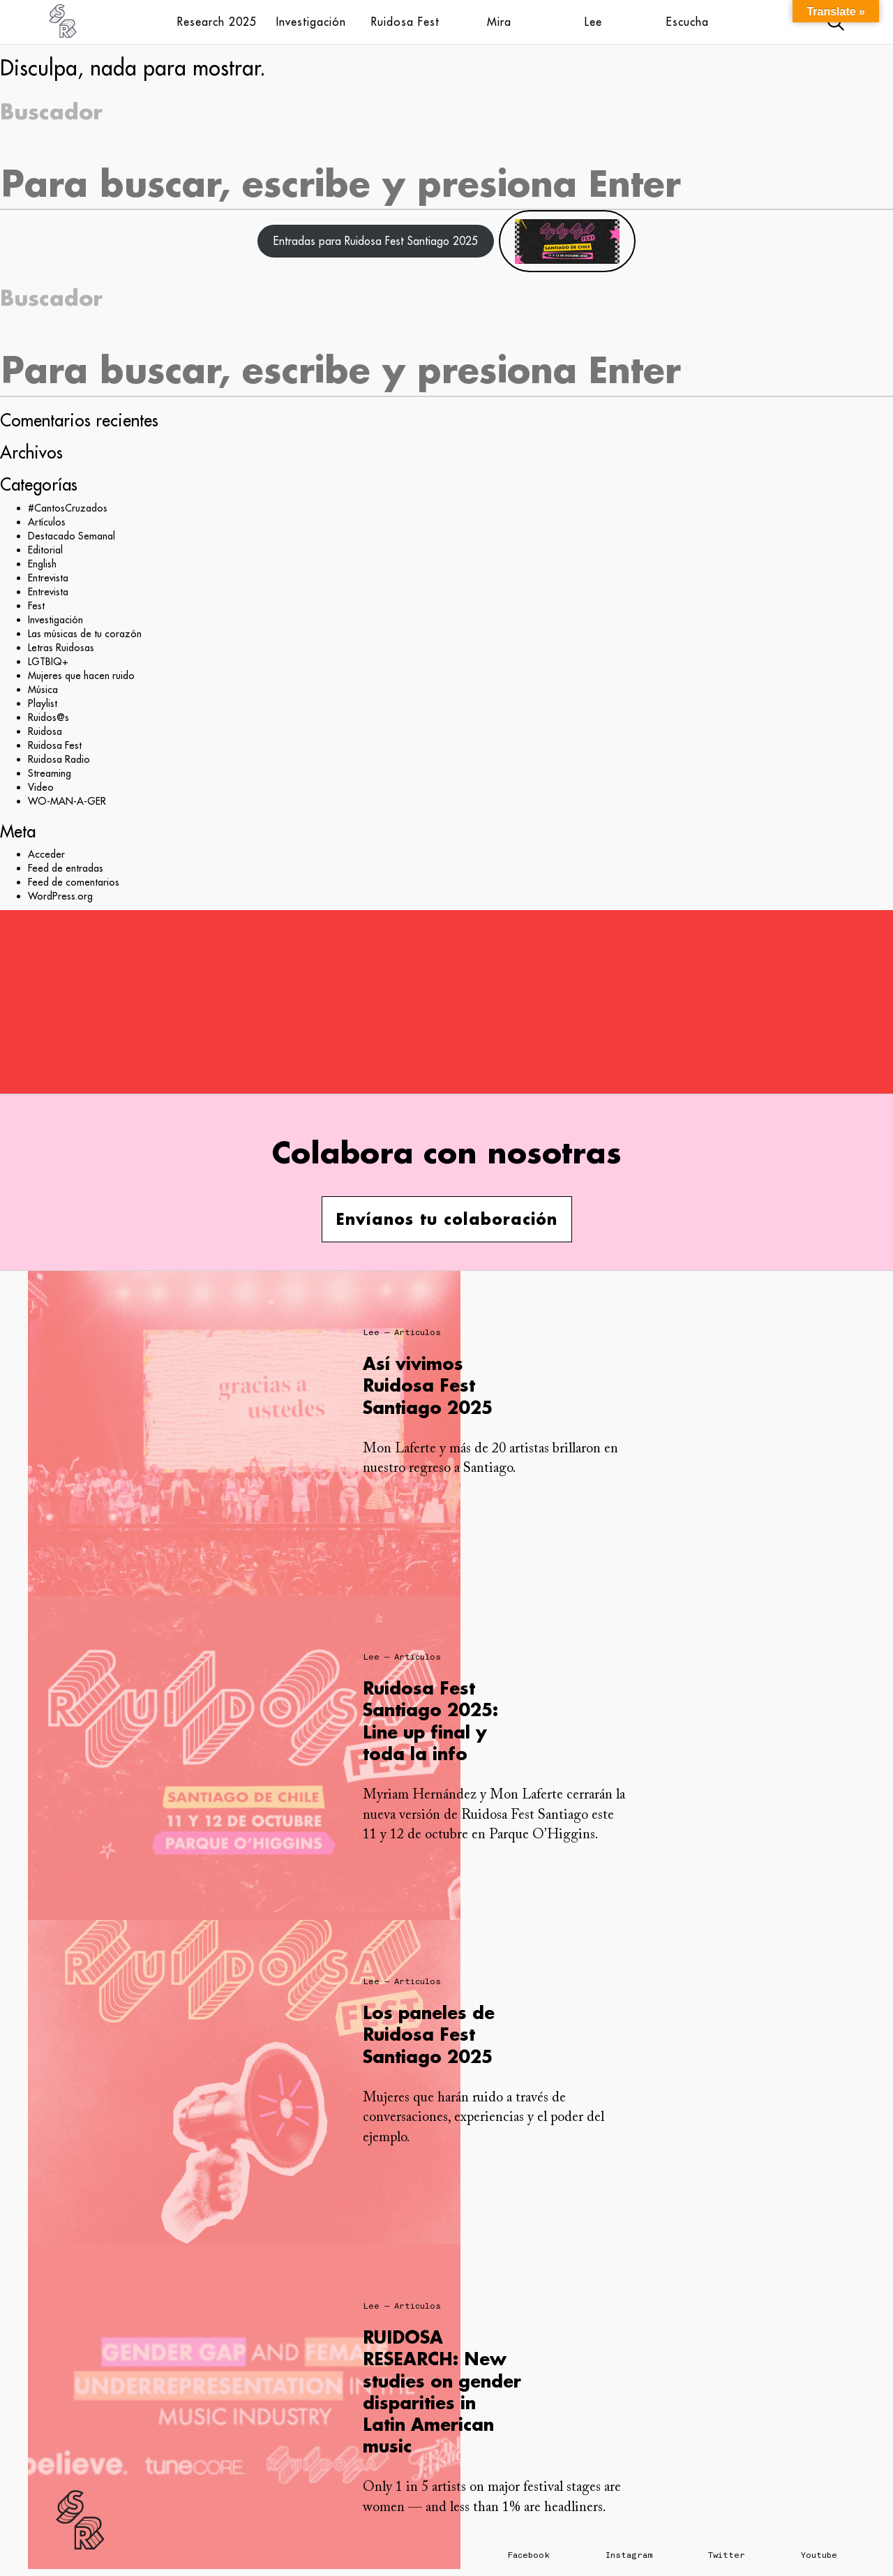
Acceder (46, 854)
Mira (499, 22)
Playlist (42, 703)
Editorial (45, 550)
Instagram (629, 2555)
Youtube (819, 2555)
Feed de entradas (65, 868)
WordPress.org (60, 896)
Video (41, 787)
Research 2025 (217, 22)
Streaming (49, 773)
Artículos (47, 522)
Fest (36, 606)
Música (43, 689)
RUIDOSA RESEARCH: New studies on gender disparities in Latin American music (442, 2391)
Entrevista (48, 578)
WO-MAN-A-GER (67, 801)
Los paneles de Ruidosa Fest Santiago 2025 (429, 2034)
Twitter (726, 2555)
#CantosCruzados (67, 508)
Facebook (529, 2555)
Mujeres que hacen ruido (81, 675)
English (42, 564)
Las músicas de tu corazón (85, 633)
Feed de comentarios (73, 882)
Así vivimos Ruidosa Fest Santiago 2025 (428, 1385)
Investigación (311, 22)
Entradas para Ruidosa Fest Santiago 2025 (375, 241)
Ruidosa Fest (405, 22)
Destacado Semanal (71, 536)
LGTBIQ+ (48, 661)
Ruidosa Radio (59, 759)
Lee (593, 22)
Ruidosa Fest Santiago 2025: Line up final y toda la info (430, 1720)
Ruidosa (45, 731)
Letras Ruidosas (61, 647)
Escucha (687, 22)
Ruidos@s (48, 717)
